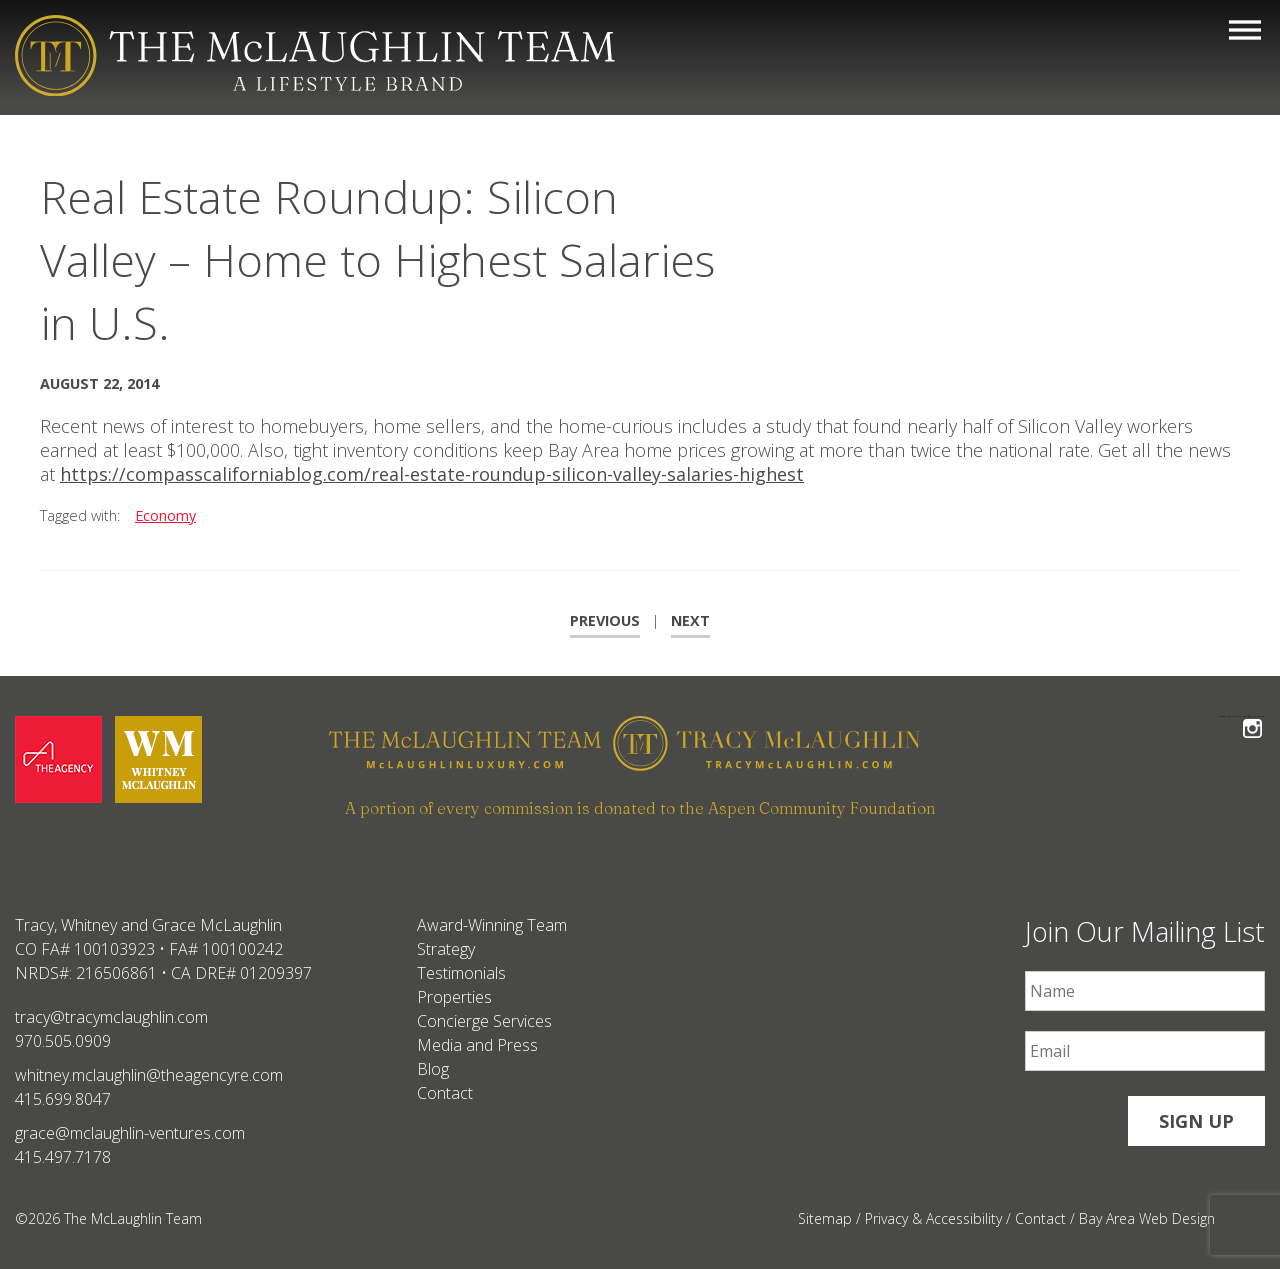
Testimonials (461, 973)
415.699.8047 (63, 1099)
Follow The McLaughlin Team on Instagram (1252, 716)
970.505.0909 (63, 1041)
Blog (433, 1069)
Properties (454, 997)
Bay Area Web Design (1147, 1218)
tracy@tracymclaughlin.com (111, 1017)
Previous (605, 620)
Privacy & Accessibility (933, 1218)
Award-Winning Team (492, 925)
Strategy (446, 949)
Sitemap (825, 1218)
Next (690, 620)
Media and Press (477, 1045)
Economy (165, 515)
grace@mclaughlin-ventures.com (130, 1133)
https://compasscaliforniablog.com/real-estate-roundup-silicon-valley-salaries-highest (432, 474)
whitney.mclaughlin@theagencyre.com (149, 1075)
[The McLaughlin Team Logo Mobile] (315, 55)
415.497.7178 (63, 1157)
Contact (445, 1093)
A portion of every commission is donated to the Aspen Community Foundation (640, 808)
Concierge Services (484, 1021)
